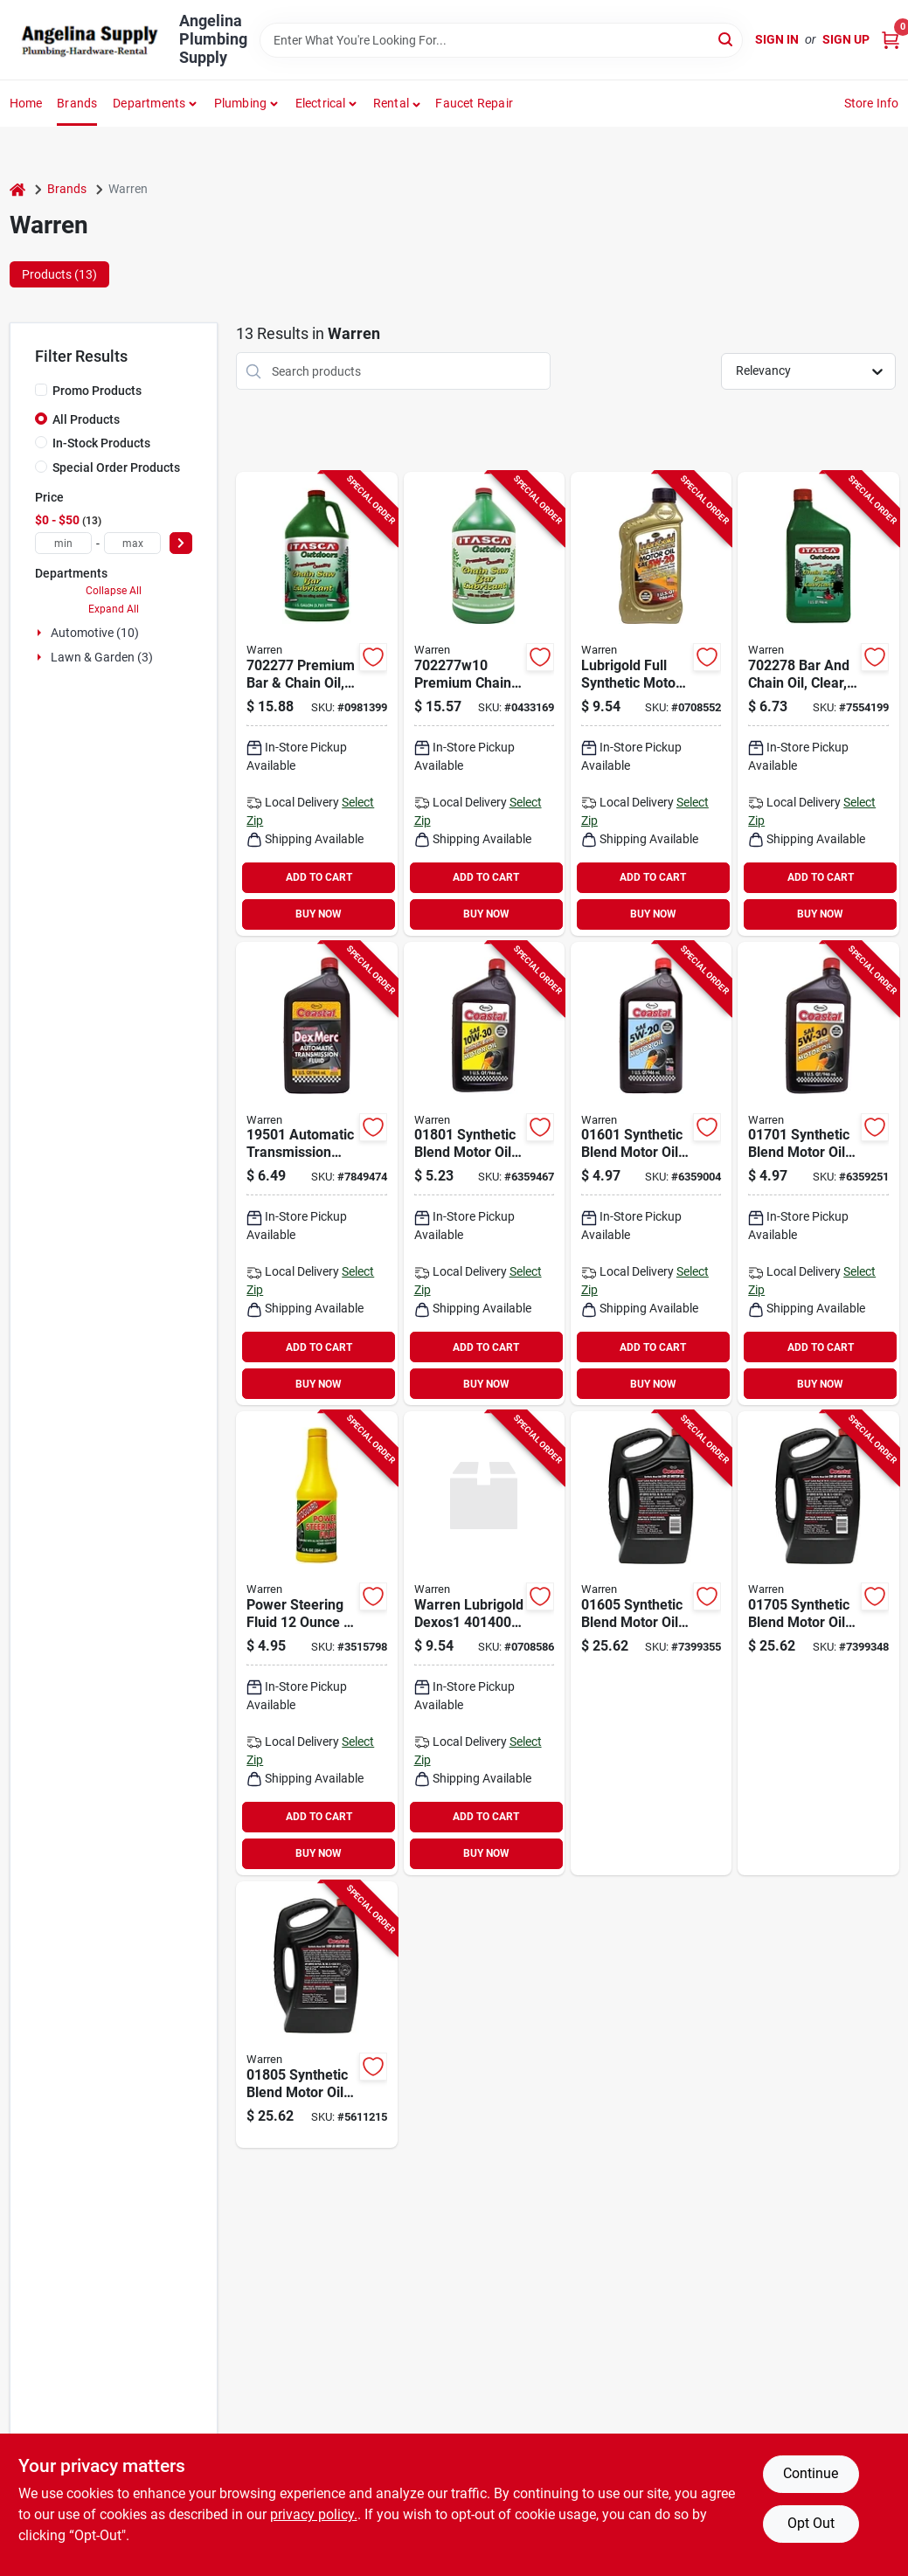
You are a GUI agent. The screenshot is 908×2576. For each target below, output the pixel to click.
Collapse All (114, 591)
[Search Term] (502, 40)
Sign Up (846, 39)
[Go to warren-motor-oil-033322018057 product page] (316, 2014)
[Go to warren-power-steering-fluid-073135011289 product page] (316, 1643)
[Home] (17, 189)
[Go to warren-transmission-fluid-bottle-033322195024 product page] (316, 1174)
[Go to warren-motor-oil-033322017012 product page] (818, 1174)
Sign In (777, 39)
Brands (77, 103)
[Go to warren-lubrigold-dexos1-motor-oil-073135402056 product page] (651, 704)
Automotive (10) (95, 633)
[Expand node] (41, 632)
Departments (149, 103)
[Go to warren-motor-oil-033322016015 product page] (651, 1174)
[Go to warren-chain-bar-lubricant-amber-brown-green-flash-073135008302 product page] (484, 704)
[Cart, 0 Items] (890, 40)
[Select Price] (181, 543)
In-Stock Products (101, 443)
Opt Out (811, 2523)
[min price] (63, 543)
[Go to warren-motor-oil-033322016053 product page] (651, 1643)
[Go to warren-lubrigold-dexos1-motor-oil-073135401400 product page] (484, 1643)
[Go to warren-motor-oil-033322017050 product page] (818, 1643)
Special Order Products (116, 467)
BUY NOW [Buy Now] (318, 914)
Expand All (113, 609)
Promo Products (97, 390)
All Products (86, 419)
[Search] (726, 38)
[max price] (132, 543)
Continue (810, 2473)
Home (26, 103)
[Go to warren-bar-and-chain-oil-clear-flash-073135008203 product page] (316, 704)
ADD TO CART (319, 877)
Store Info (871, 103)
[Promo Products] (41, 390)
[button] (397, 103)
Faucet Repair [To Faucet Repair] (474, 103)
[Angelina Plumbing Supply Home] (88, 40)
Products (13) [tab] (59, 274)
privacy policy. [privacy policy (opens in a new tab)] (313, 2514)
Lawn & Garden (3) (102, 657)
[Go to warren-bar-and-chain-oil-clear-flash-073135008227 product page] (818, 704)
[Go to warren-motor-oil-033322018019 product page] (484, 1174)
